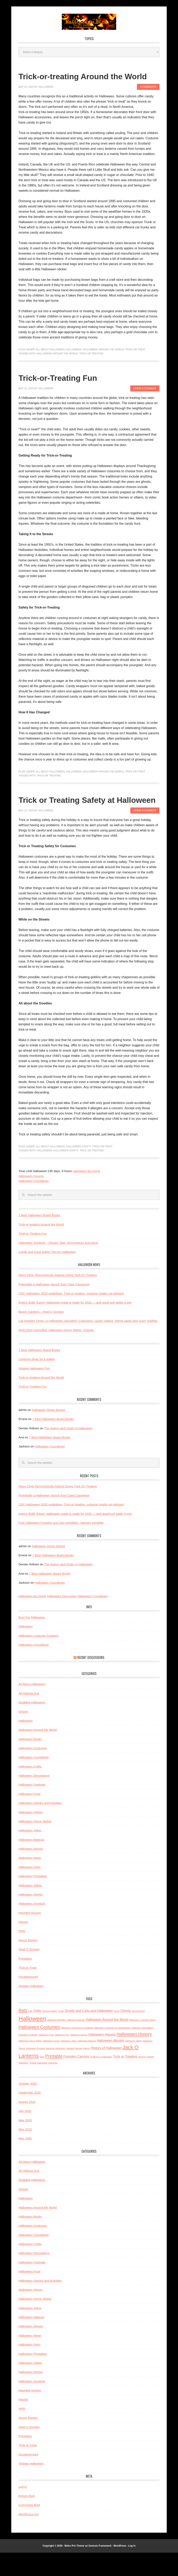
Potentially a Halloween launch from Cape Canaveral (54, 1307)
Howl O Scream (29, 1972)
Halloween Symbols (32, 1926)
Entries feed (27, 2519)
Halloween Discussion (62, 1619)
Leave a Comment (145, 399)
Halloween (73, 361)
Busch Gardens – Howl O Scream (41, 1335)
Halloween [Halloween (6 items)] (32, 2042)
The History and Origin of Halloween (68, 1451)
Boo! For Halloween (32, 1640)
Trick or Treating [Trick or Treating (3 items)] (125, 2080)
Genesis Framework (99, 2569)
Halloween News (30, 1881)
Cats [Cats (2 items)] (30, 2034)
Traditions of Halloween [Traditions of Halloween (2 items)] (101, 2080)
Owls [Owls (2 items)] (42, 2080)
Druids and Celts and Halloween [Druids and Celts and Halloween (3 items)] (89, 2034)
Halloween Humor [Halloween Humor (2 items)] (51, 2064)
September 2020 (30, 2116)
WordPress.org (29, 2537)
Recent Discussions (90, 1680)
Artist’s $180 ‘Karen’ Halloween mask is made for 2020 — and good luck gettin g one (75, 1326)
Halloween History (31, 1835)
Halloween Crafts (30, 1789)
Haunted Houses (30, 1936)
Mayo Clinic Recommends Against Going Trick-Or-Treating (58, 1298)
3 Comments (148, 98)
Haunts (23, 1945)
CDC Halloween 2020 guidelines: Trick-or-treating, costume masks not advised (71, 1316)
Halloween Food (29, 1817)
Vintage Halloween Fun (34, 1391)
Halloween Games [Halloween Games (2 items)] (78, 2058)
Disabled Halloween (32, 1725)
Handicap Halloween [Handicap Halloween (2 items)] (55, 2071)
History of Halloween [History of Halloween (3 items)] (106, 2071)
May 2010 (25, 2152)
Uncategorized (28, 2000)
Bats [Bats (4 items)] (23, 2033)
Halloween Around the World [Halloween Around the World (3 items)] (107, 2043)
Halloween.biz (89, 22)
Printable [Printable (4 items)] (53, 2079)
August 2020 (27, 2125)
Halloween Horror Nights (35, 1844)
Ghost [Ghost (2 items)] (116, 2034)
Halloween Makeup (31, 1862)
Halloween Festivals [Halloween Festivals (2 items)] (28, 2058)
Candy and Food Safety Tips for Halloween (47, 1275)
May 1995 (25, 2161)
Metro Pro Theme (74, 2569)
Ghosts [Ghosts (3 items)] (125, 2034)
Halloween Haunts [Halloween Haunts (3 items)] (102, 2058)
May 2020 (25, 2143)
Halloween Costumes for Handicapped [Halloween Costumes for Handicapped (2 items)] (112, 2051)
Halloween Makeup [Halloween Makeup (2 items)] (87, 2064)
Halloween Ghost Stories (48, 1433)
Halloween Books (30, 1762)
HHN (22, 1954)
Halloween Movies (31, 1872)
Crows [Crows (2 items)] (61, 2034)
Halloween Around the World (103, 361)
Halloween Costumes (33, 1771)
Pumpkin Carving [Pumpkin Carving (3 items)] (76, 2080)
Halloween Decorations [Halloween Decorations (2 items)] (142, 2051)
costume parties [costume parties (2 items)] (49, 2034)
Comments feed (29, 2528)
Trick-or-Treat (135, 361)
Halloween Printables (33, 1899)
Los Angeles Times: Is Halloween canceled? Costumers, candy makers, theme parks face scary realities (88, 1344)
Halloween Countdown (34, 1204)
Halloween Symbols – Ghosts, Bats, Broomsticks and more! (58, 1266)
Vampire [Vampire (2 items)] (142, 2080)
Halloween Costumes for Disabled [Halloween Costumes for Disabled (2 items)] (77, 2051)
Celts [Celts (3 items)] (37, 2034)
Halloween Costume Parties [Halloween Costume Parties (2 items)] (142, 2043)
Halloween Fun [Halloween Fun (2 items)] (62, 2058)
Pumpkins (25, 1981)
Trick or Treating (91, 365)
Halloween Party (29, 1890)
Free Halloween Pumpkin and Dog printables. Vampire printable (61, 1546)
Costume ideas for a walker (37, 1382)
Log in (23, 2510)
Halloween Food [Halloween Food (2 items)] (46, 2058)
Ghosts (23, 1734)
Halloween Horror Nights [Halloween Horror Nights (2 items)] (30, 2064)
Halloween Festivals (32, 1808)
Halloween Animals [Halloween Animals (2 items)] (76, 2043)
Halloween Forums (31, 1199)
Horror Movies (28, 1963)
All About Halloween (50, 361)
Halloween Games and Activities (40, 1826)
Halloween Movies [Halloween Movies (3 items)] (110, 2064)
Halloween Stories (31, 1917)
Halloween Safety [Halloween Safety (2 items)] (133, 2064)
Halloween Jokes (30, 1853)
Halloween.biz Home (86, 1194)
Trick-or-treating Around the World (41, 1247)
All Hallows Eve (29, 1716)
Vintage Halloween (31, 2009)
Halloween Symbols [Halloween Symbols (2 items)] (35, 2071)
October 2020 (28, 2106)
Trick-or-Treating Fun (67, 389)
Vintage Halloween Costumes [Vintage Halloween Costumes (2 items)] (43, 2086)
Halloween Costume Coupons (38, 1658)
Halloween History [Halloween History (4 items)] (134, 2057)
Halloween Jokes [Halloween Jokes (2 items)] (69, 2064)
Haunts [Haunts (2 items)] (86, 2071)
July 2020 (25, 2134)
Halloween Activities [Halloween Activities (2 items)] (56, 2043)
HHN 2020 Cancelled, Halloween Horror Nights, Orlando (56, 1353)
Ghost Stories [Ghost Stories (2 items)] (138, 2034)
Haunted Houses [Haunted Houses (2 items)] (74, 2071)
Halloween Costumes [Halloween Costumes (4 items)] (39, 2050)
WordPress (120, 2569)
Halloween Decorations (34, 1798)
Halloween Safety (78, 1169)
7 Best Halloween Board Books (39, 1238)
